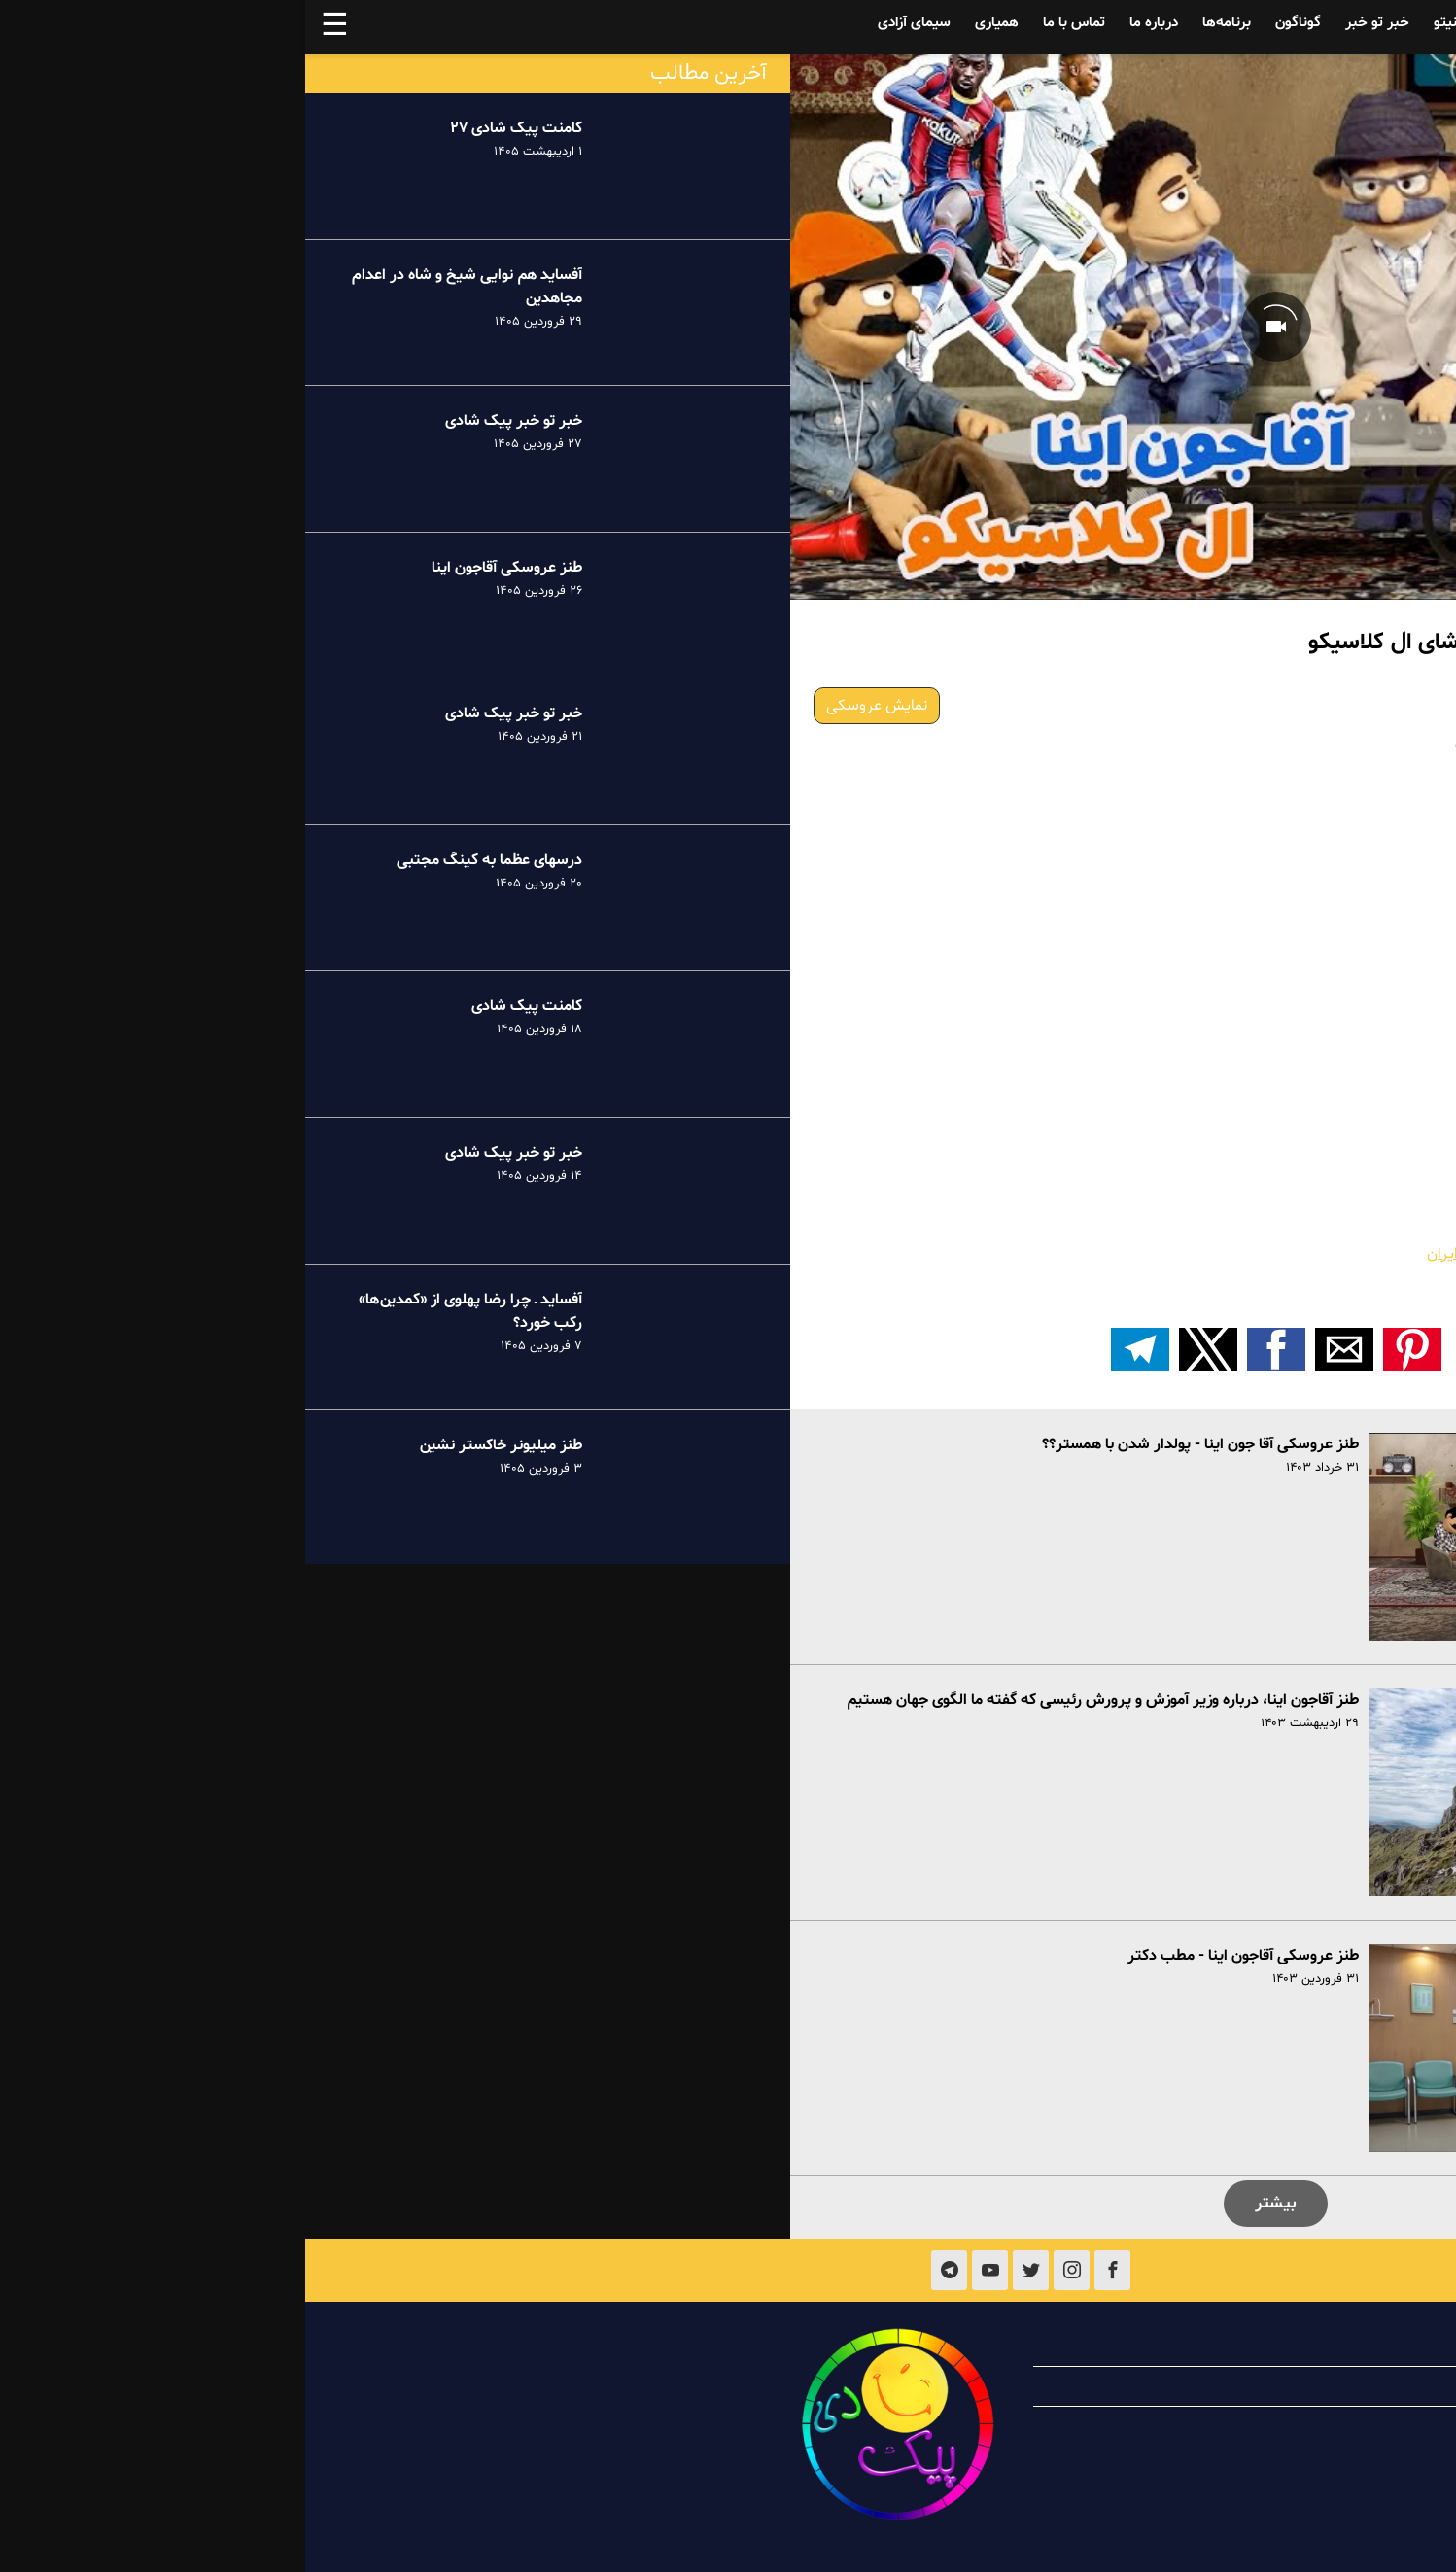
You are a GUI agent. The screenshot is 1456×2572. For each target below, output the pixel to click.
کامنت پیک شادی (221, 1006)
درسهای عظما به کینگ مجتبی (184, 860)
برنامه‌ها (921, 23)
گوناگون (993, 23)
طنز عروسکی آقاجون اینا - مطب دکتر (938, 1955)
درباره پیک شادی (1291, 2346)
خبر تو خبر (1072, 23)
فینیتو (1146, 23)
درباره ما (848, 23)
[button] (1107, 1349)
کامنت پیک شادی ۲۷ (211, 128)
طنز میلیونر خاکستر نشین (195, 1445)
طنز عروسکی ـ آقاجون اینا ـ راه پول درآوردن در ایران (1277, 1254)
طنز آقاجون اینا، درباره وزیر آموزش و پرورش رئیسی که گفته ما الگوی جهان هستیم (797, 1700)
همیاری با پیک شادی (1280, 2386)
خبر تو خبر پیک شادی (208, 421)
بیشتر (970, 2203)
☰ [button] (30, 27)
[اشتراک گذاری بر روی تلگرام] (835, 1349)
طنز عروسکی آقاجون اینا (201, 567)
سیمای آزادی (608, 23)
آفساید (1303, 23)
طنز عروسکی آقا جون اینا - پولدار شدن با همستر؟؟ (895, 1444)
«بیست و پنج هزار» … (1365, 1277)
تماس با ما (769, 23)
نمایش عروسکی (571, 705)
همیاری (691, 23)
